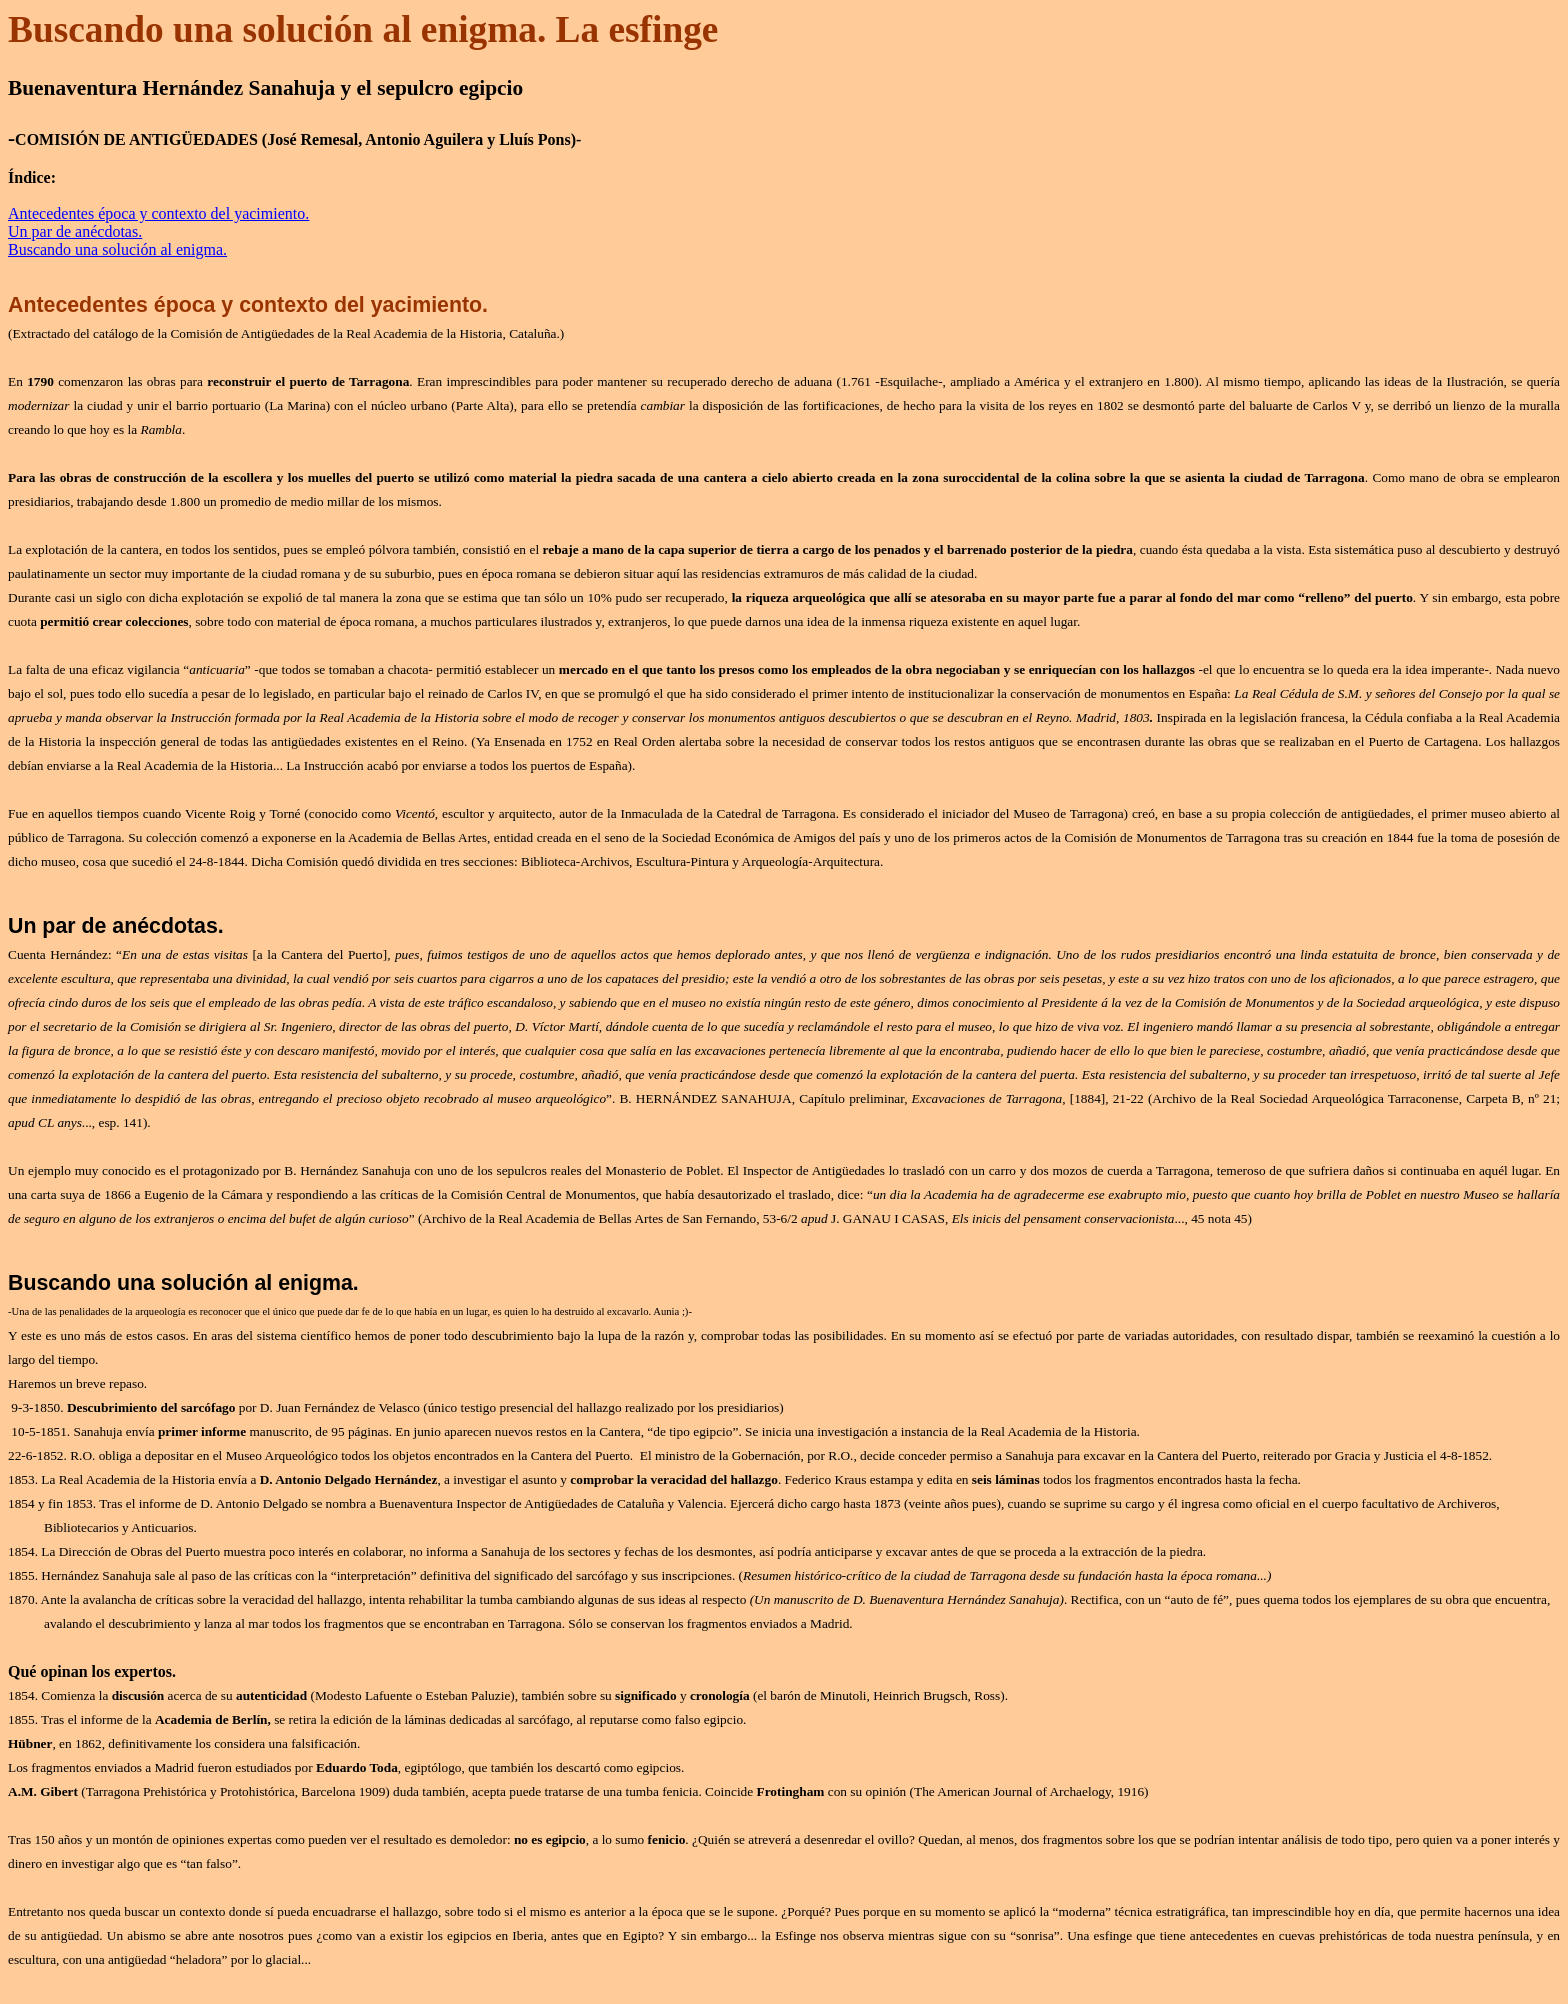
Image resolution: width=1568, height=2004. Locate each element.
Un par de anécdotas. (75, 231)
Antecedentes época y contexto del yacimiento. (158, 213)
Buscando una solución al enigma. (117, 249)
